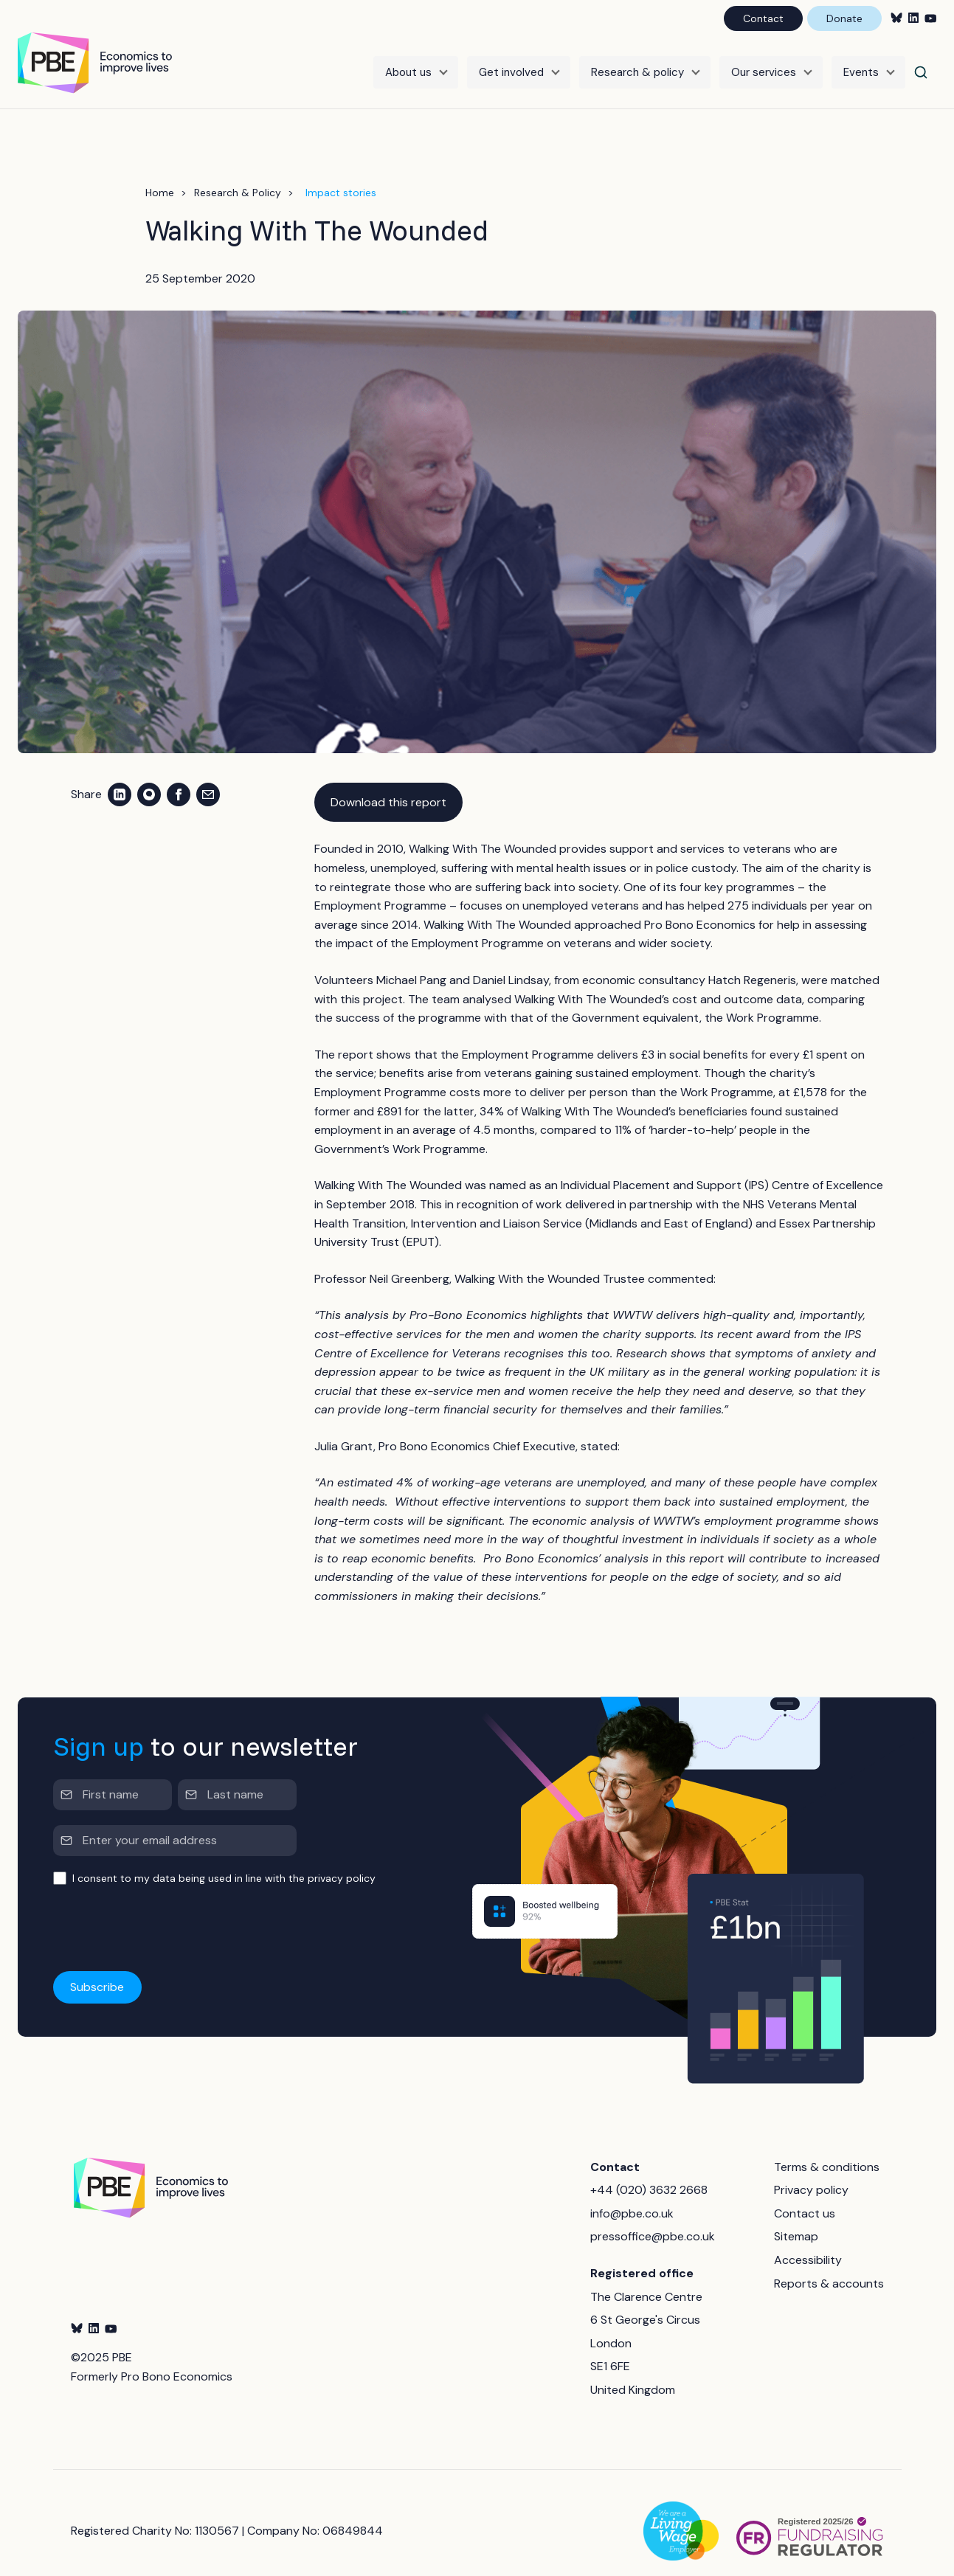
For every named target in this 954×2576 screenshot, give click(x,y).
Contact (763, 18)
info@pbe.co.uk (632, 2196)
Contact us (804, 2196)
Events (861, 64)
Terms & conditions (826, 2150)
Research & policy (637, 64)
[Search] (921, 64)
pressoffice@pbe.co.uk (652, 2220)
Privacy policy (811, 2173)
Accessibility (808, 2243)
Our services (763, 64)
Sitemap (796, 2220)
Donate (844, 18)
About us (408, 64)
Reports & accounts (829, 2266)
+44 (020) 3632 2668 (649, 2173)
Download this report (388, 785)
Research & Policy (237, 175)
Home (159, 175)
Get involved (511, 64)
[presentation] (165, 1913)
